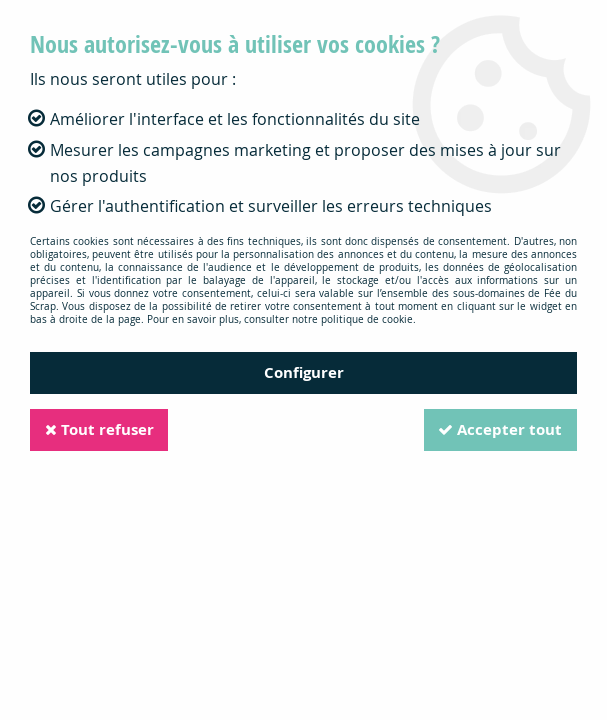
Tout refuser (100, 429)
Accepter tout (499, 429)
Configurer (304, 372)
